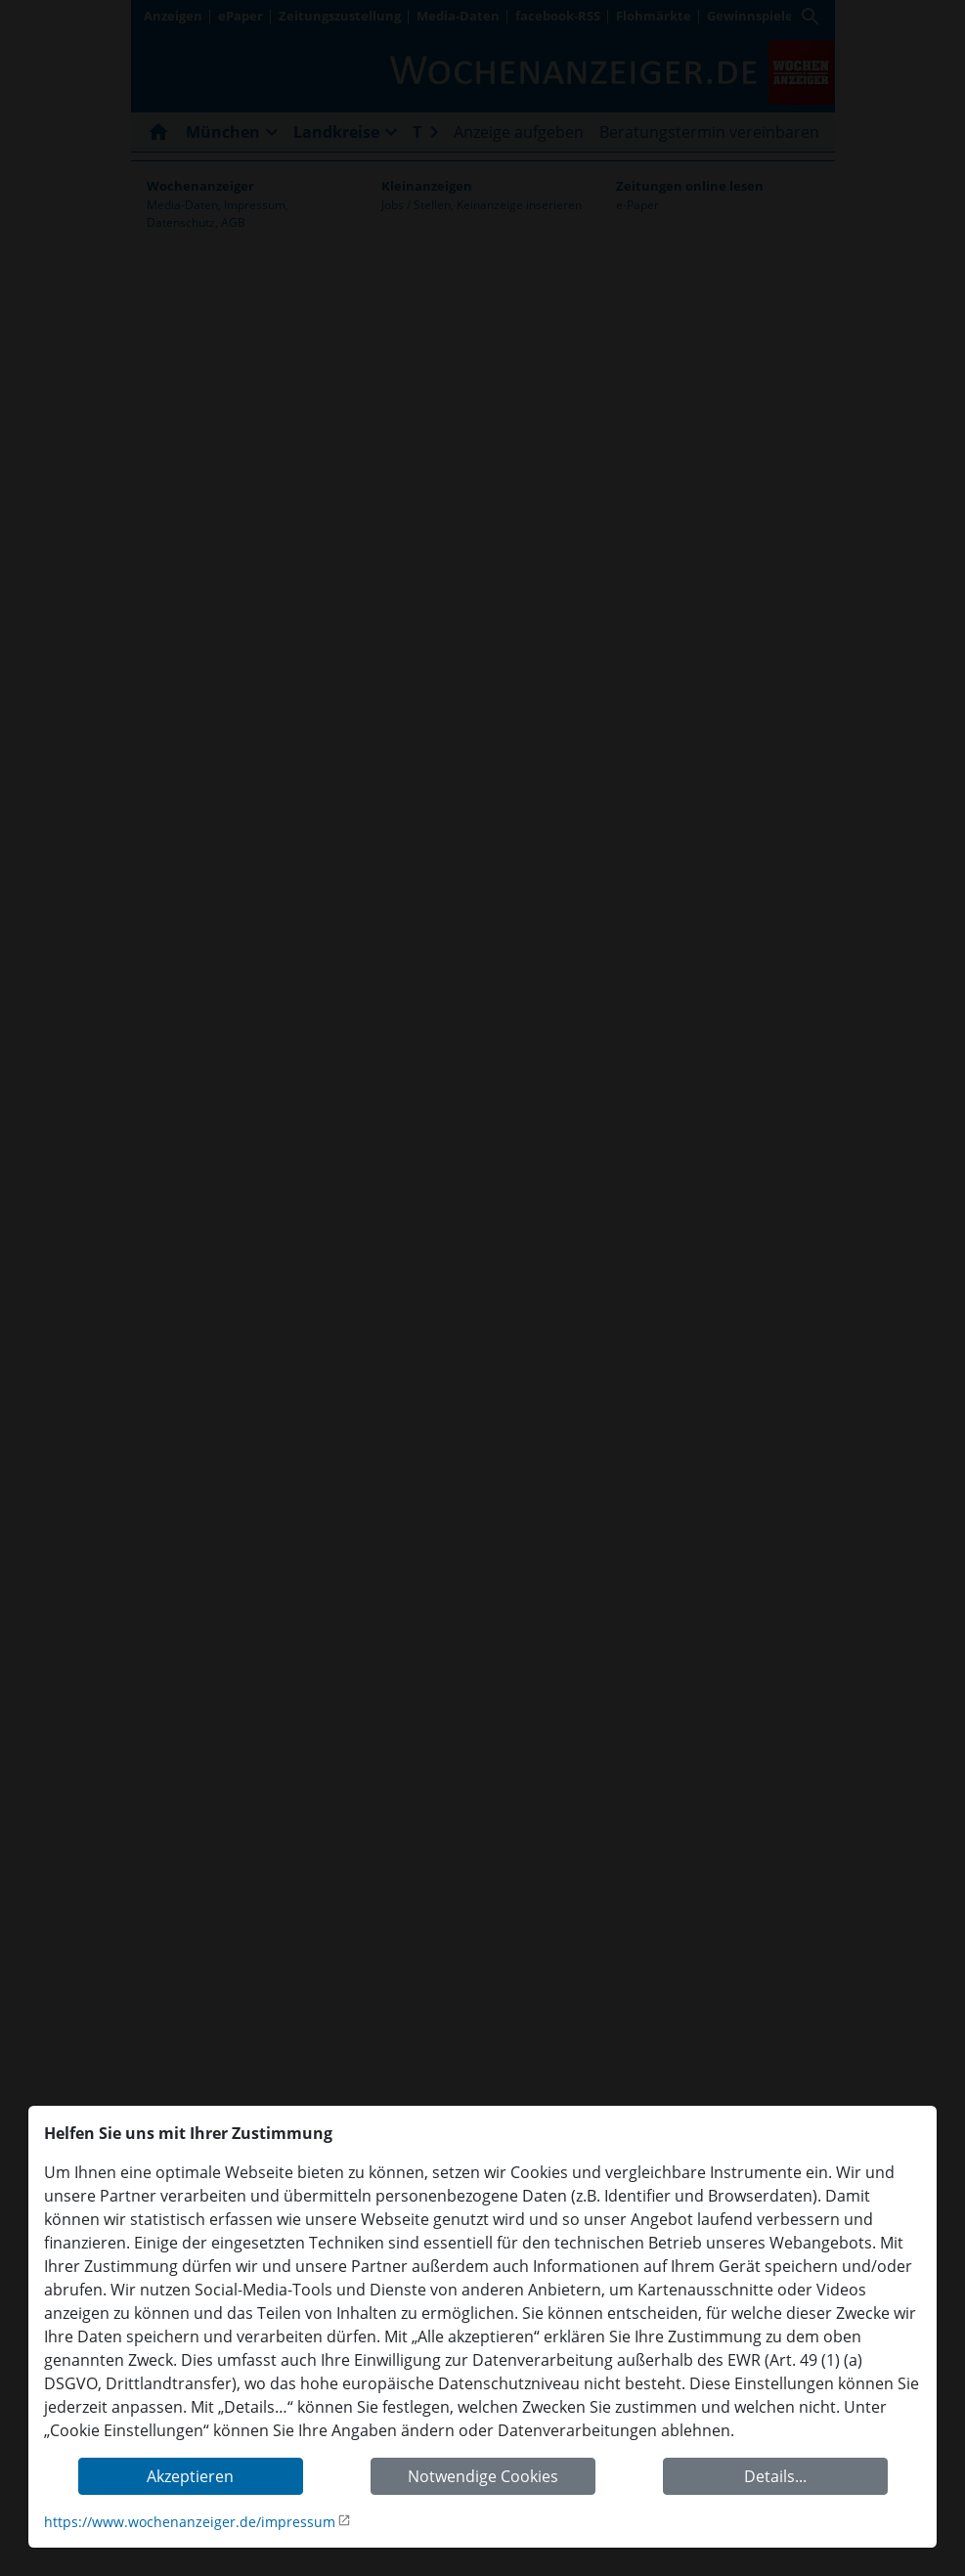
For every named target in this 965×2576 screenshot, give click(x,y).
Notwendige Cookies (483, 2476)
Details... (775, 2476)
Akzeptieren (190, 2476)
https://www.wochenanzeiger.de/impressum (189, 2521)
